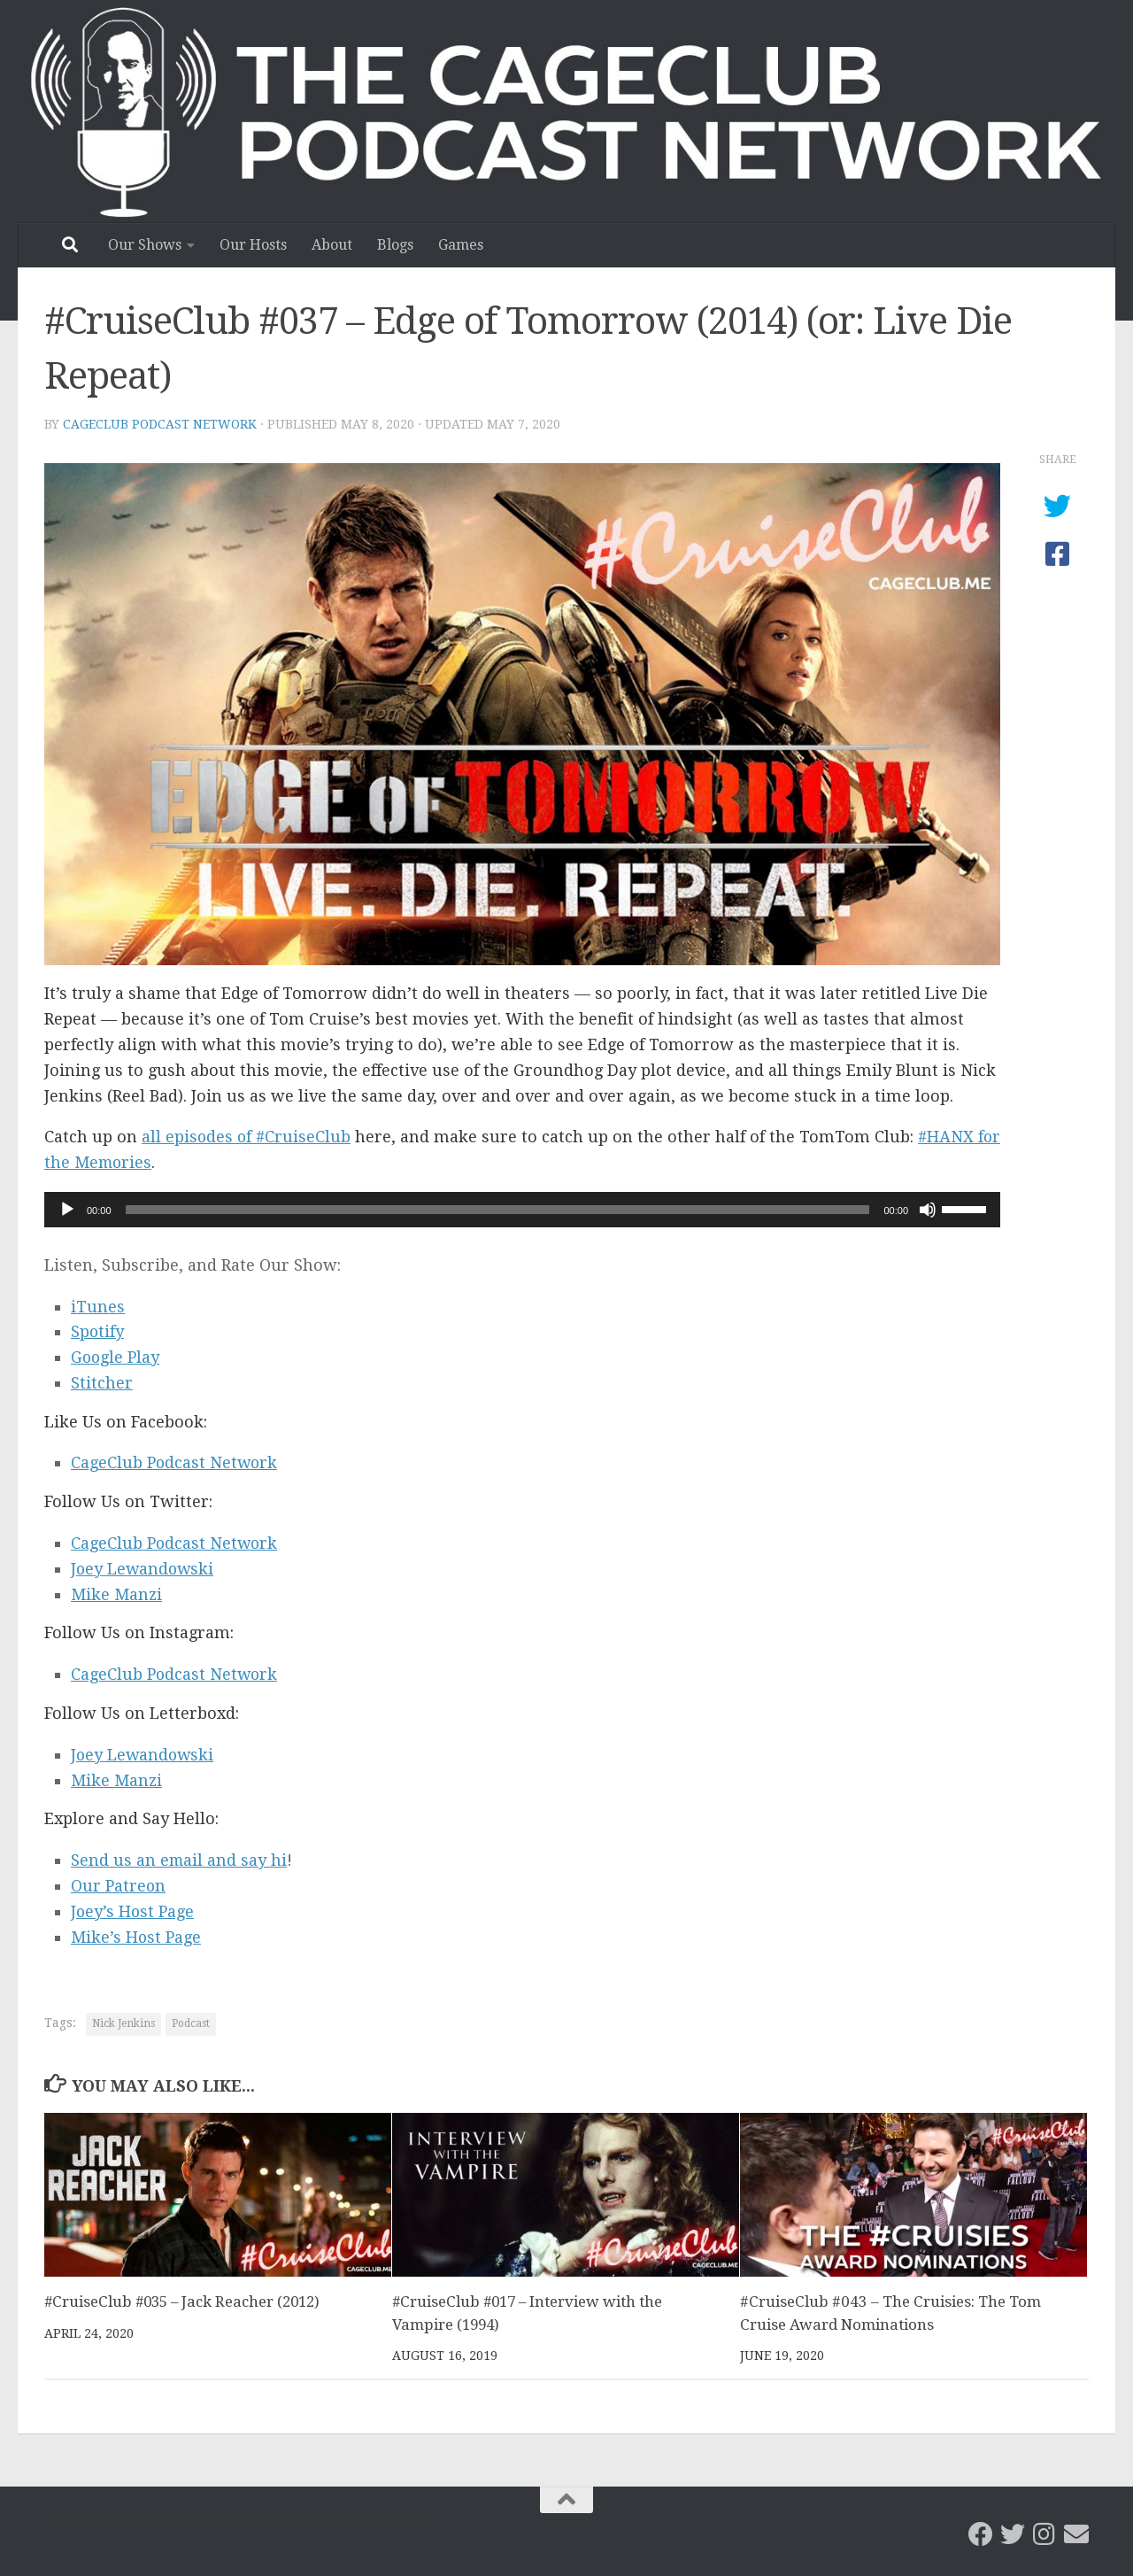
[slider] (498, 1209)
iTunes (98, 1306)
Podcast (191, 2023)
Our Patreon (118, 1885)
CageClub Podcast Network (160, 424)
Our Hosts (253, 244)
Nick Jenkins (123, 2023)
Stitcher (102, 1382)
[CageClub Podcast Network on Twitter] (1012, 2534)
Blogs (395, 244)
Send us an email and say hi (180, 1860)
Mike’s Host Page (136, 1937)
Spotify (98, 1331)
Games (460, 244)
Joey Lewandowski (144, 1568)
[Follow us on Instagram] (1044, 2534)
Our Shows (144, 244)
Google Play (116, 1357)
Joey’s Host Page (133, 1911)
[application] (522, 1209)
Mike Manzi (116, 1594)
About (332, 244)
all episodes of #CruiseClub (247, 1136)
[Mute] (927, 1209)
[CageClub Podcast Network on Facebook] (980, 2534)
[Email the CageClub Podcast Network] (1076, 2534)
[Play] (67, 1209)
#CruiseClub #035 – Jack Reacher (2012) (187, 2301)
